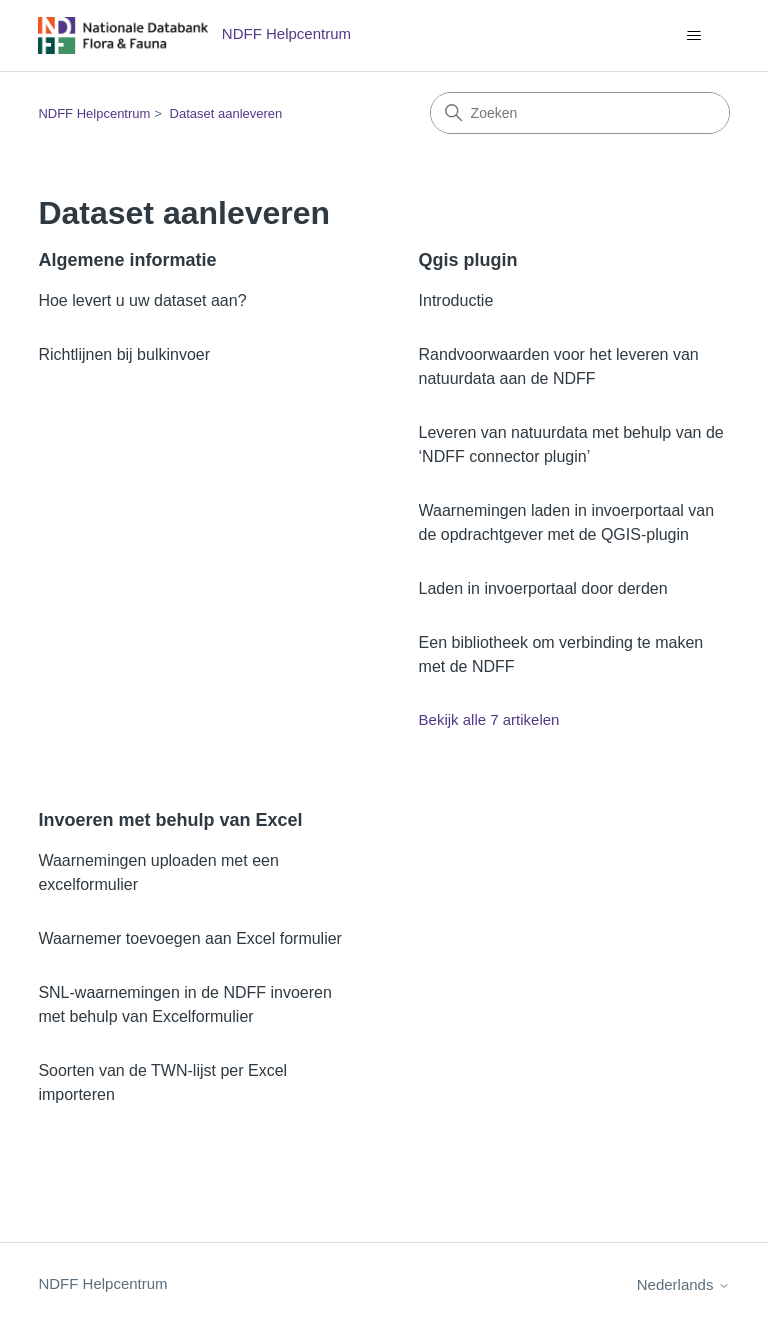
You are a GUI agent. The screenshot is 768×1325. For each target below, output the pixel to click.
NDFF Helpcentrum (94, 113)
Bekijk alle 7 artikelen (489, 719)
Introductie (456, 300)
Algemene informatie (127, 260)
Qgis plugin (468, 260)
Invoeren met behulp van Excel (170, 820)
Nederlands (683, 1284)
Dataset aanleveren (226, 113)
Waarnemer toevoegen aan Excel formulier (190, 938)
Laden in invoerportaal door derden (543, 588)
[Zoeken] (580, 113)
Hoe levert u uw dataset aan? (142, 300)
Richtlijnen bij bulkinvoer (124, 354)
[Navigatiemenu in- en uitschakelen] (694, 36)
